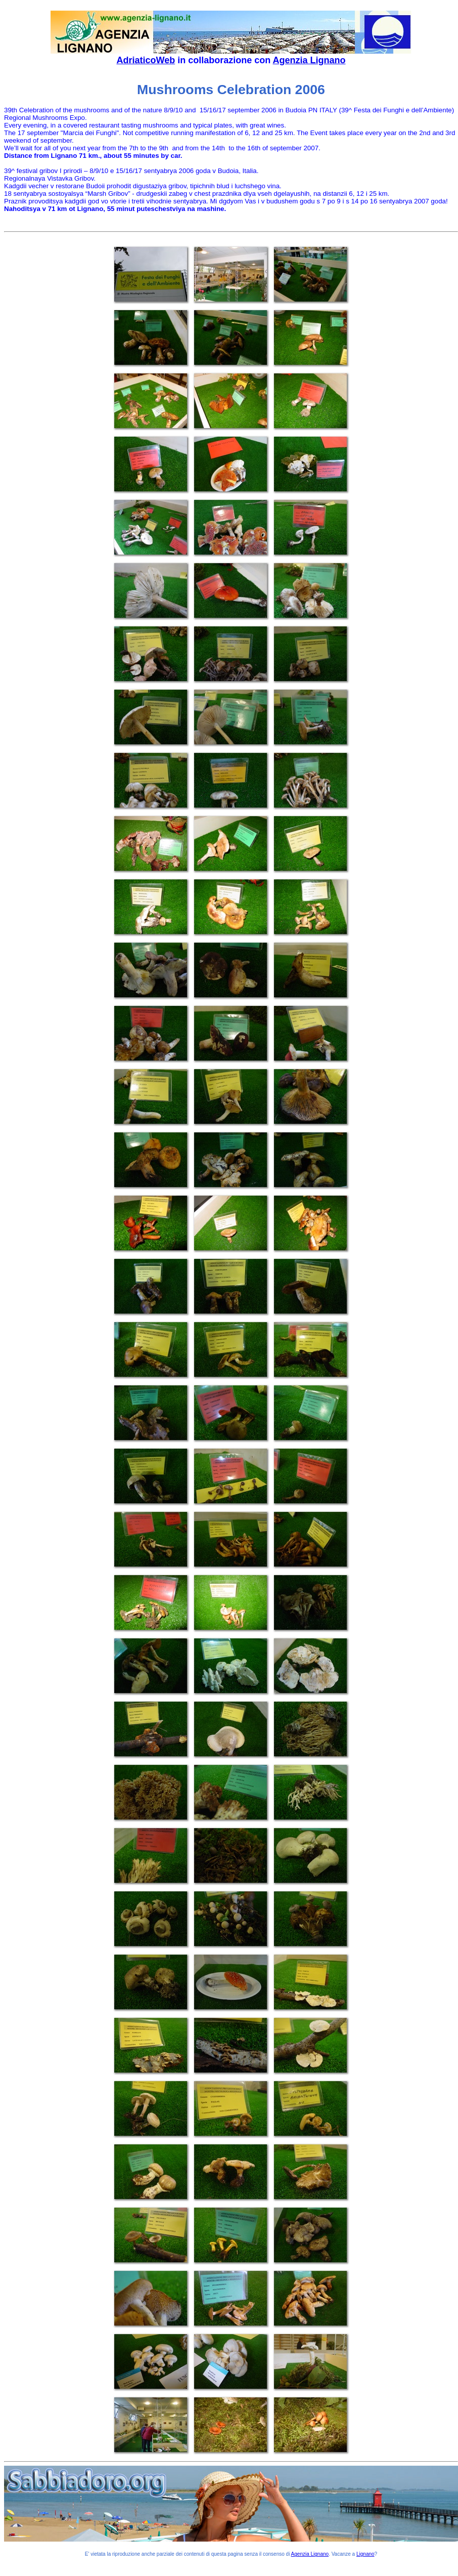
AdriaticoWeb (145, 60)
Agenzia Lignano (309, 60)
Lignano (365, 2554)
